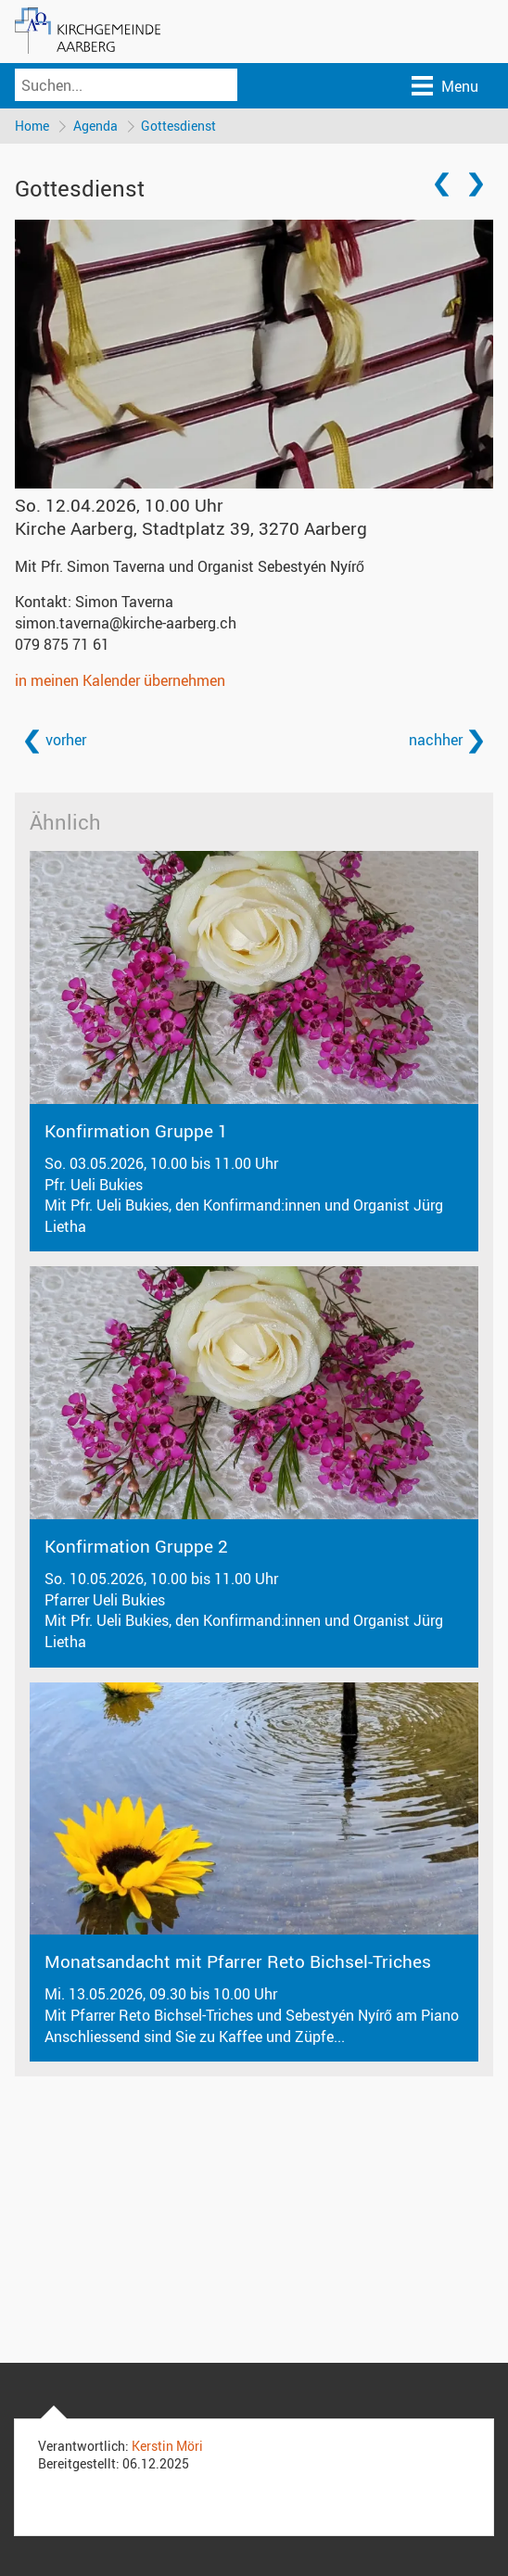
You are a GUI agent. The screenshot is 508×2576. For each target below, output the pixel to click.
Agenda (95, 125)
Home (32, 125)
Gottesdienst (179, 125)
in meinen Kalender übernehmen (120, 680)
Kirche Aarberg (191, 529)
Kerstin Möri (167, 2446)
